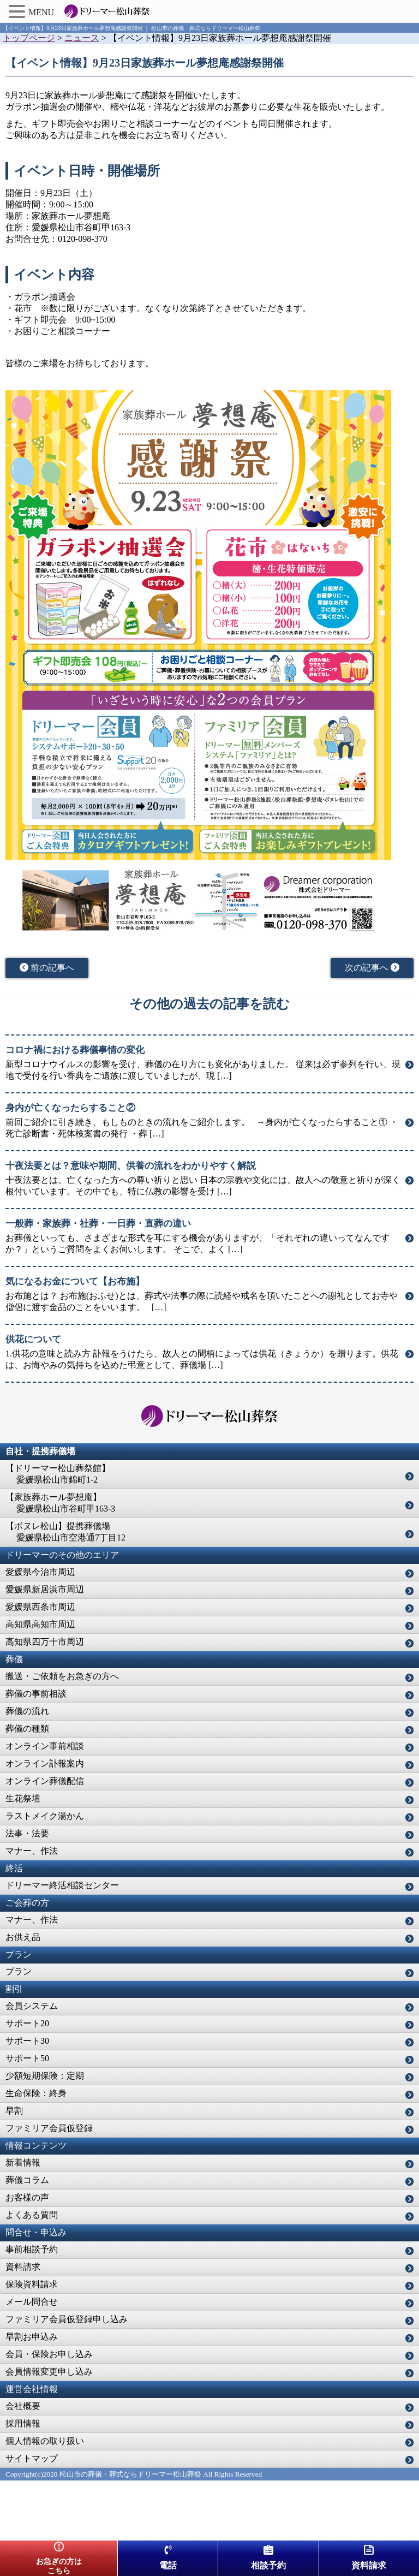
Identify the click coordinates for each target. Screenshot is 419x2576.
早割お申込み (31, 2336)
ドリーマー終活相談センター (62, 1885)
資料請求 (22, 2266)
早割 (14, 2110)
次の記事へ (372, 967)
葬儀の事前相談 (36, 1693)
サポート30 (27, 2040)
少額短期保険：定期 (44, 2075)
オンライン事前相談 (44, 1746)
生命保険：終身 (36, 2093)
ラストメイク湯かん (44, 1816)
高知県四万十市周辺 (44, 1641)
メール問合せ (31, 2301)
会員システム (31, 2005)
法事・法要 (27, 1833)
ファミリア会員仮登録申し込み (66, 2319)
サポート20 (27, 2023)
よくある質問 (31, 2215)
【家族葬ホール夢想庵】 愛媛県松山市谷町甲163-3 (60, 1502)
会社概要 (22, 2406)
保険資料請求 (31, 2284)
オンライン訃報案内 (44, 1763)
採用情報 (22, 2423)
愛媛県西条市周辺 (40, 1606)
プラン (18, 1971)
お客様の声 (27, 2197)
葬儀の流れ (27, 1711)
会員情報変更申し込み (49, 2371)
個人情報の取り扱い (44, 2441)
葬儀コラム (27, 2180)
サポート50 (27, 2058)
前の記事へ (47, 967)
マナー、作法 (31, 1850)
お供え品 (22, 1937)
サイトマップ (31, 2458)
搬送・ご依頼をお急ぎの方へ (62, 1676)
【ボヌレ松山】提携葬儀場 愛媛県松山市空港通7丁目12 (65, 1531)
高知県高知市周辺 (40, 1624)
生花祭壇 (22, 1798)
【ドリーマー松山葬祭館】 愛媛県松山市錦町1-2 (57, 1473)
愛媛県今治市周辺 (40, 1571)
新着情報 (22, 2162)
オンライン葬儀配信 (44, 1781)
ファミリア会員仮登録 (49, 2128)
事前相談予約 (31, 2249)
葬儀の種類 (27, 1728)
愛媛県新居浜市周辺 (44, 1589)
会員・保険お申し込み (49, 2354)
